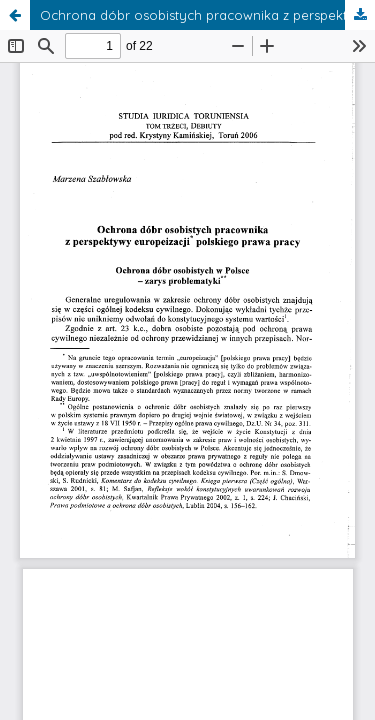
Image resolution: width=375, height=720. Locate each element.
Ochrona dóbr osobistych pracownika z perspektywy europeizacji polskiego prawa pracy (207, 15)
